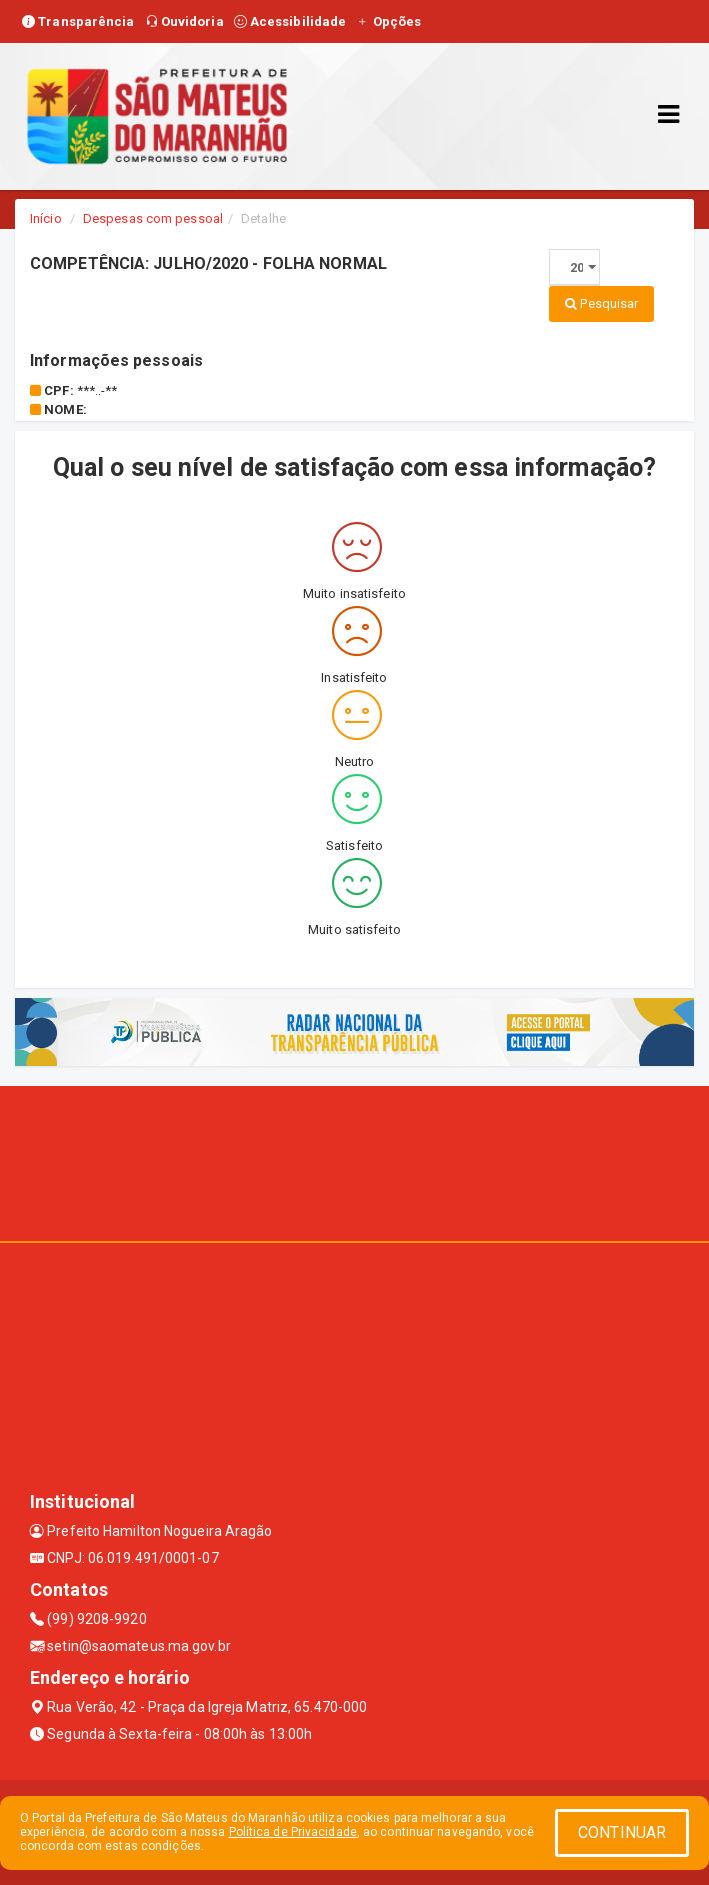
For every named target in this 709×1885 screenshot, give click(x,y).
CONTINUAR (622, 1832)
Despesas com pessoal (153, 218)
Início (46, 218)
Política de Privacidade (293, 1832)
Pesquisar (601, 303)
